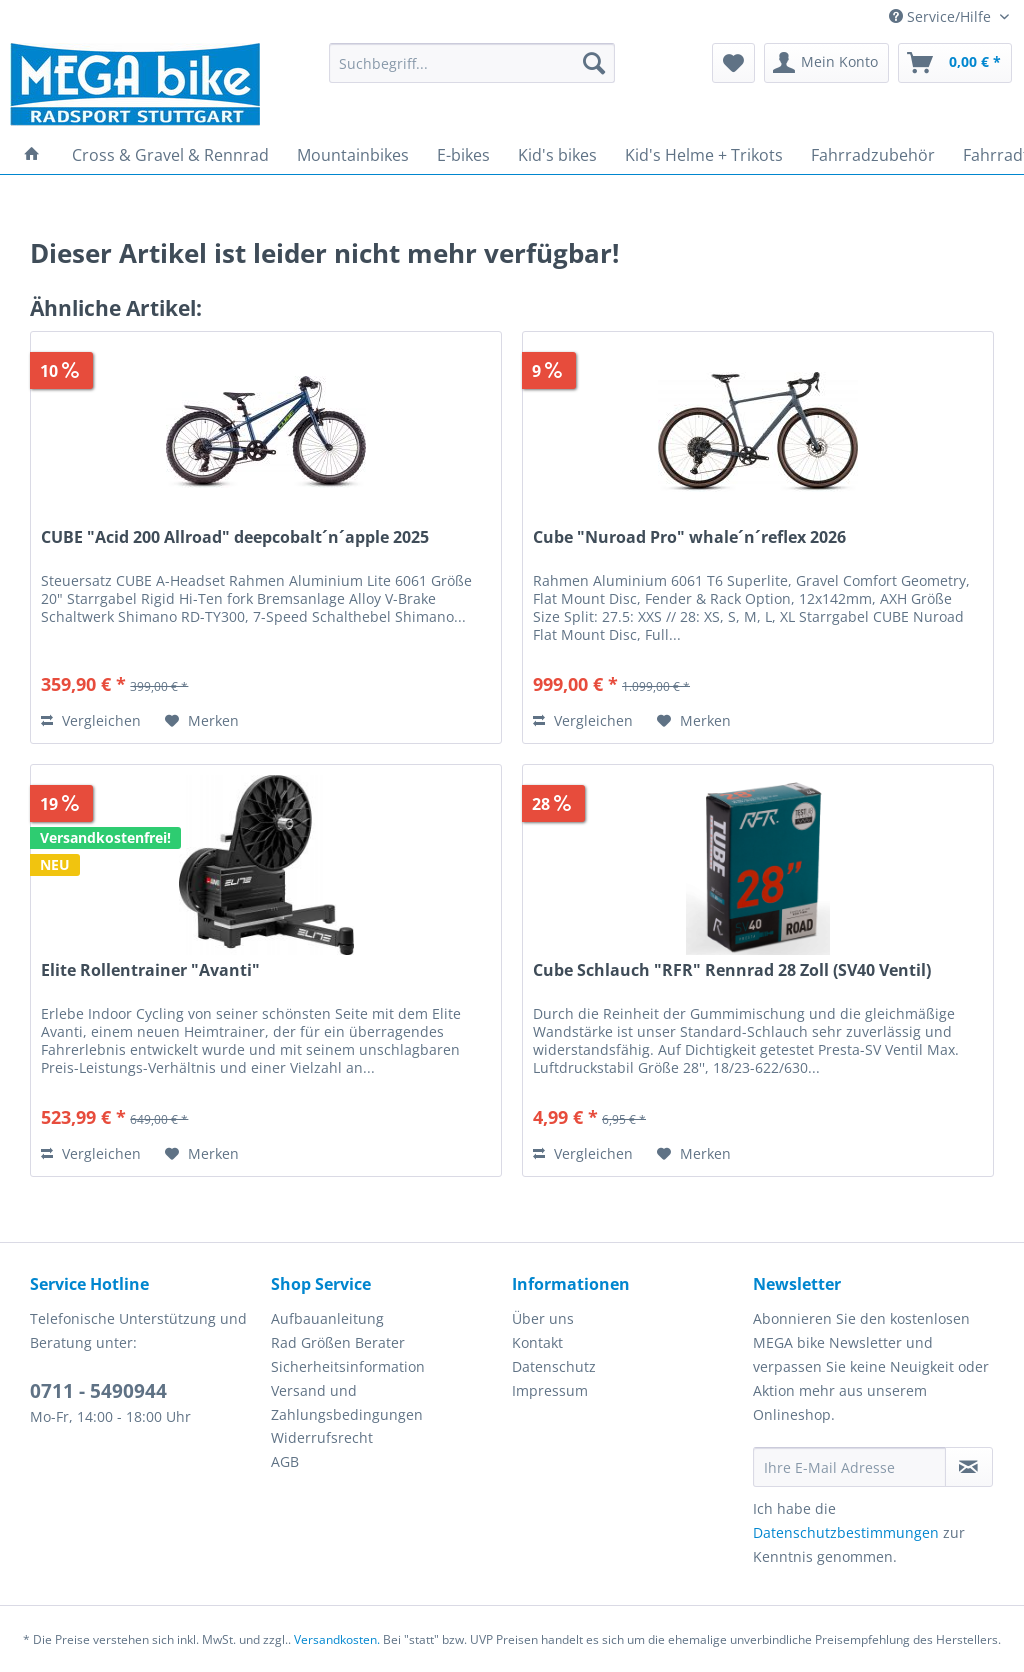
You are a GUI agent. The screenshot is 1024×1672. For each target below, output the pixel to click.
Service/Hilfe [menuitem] (942, 16)
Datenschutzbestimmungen (846, 1532)
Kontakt (537, 1342)
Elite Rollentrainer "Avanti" (150, 970)
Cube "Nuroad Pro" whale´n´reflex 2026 (689, 537)
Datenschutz (554, 1366)
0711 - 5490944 (98, 1391)
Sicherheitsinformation (348, 1366)
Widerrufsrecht (322, 1437)
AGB (285, 1461)
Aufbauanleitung (327, 1318)
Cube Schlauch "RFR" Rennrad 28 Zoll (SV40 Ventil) (732, 970)
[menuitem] (472, 72)
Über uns (543, 1318)
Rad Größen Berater (338, 1342)
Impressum (550, 1390)
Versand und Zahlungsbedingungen (347, 1402)
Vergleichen (91, 720)
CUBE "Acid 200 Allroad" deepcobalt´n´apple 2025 (235, 537)
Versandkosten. (337, 1639)
